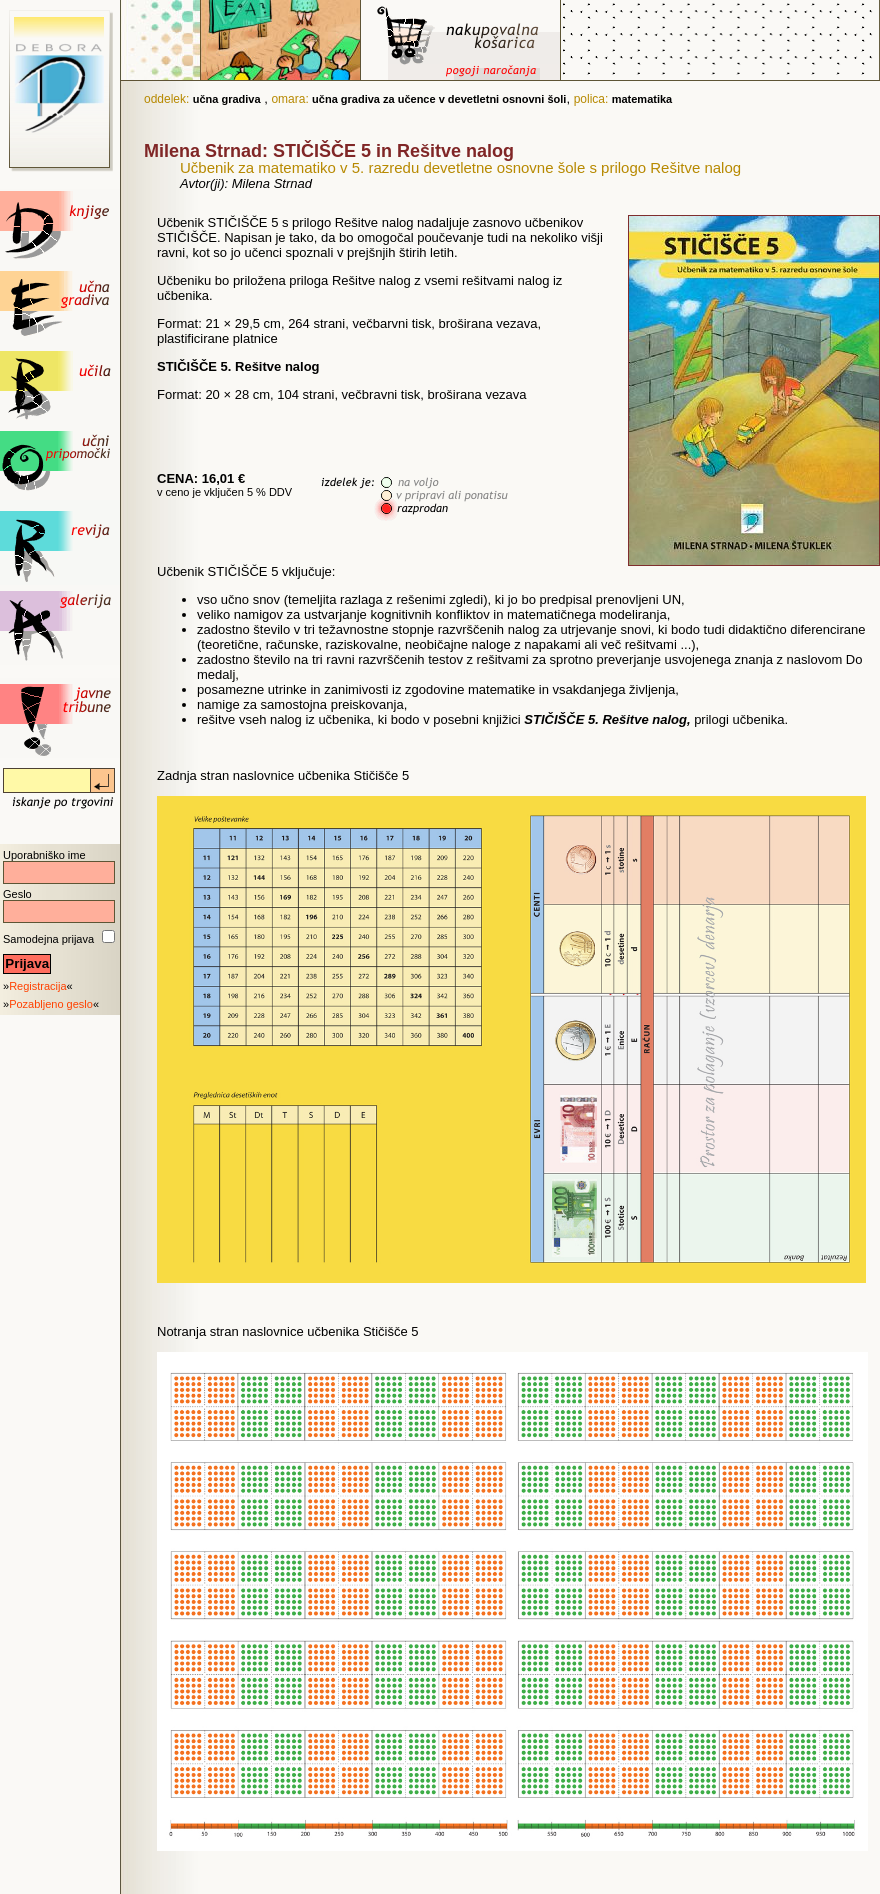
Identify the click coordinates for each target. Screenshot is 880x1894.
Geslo (17, 894)
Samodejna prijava (48, 939)
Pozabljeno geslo (51, 1004)
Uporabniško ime (44, 855)
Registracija (37, 986)
